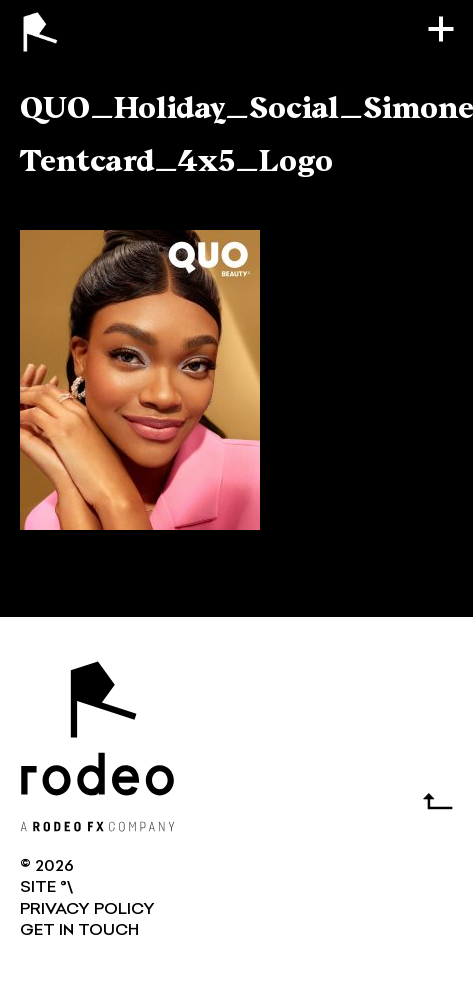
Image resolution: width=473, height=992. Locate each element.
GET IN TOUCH (79, 931)
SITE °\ (46, 888)
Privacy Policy (87, 910)
